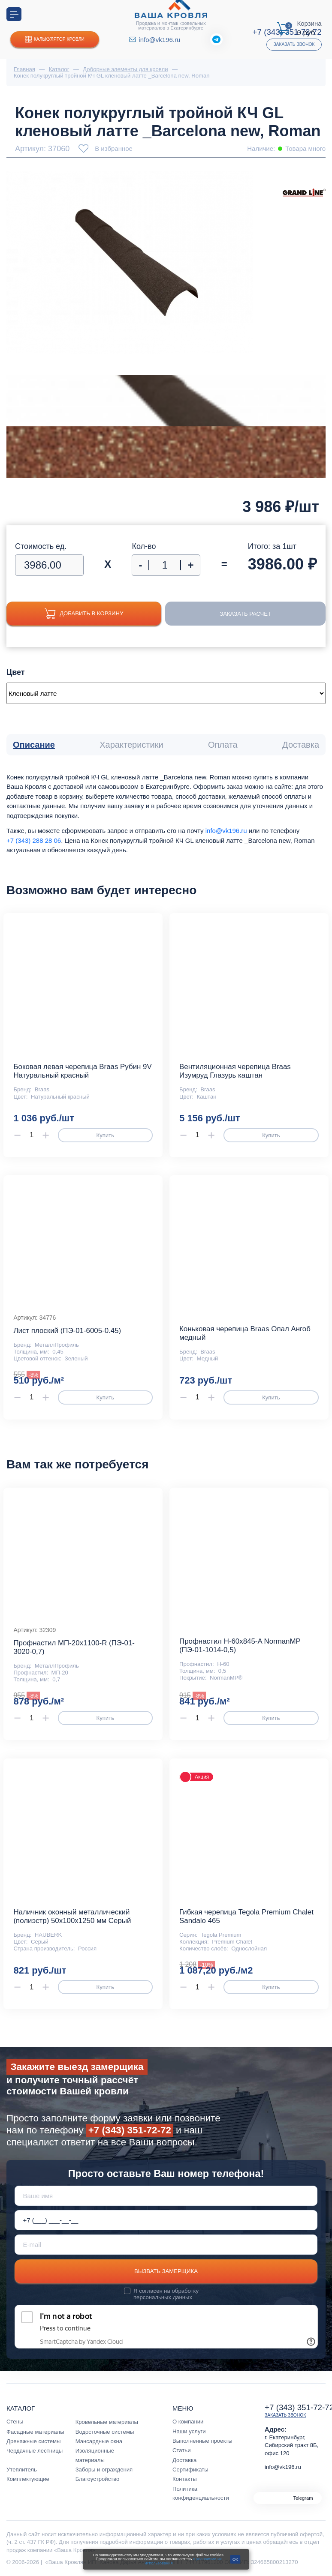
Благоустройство (97, 2479)
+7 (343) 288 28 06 (33, 840)
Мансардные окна (98, 2441)
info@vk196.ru (159, 39)
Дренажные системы (33, 2441)
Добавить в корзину (84, 613)
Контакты (184, 2479)
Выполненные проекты (202, 2441)
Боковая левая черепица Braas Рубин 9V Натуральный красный (82, 1071)
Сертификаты (190, 2469)
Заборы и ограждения (104, 2469)
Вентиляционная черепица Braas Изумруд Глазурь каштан (235, 1071)
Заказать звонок (293, 44)
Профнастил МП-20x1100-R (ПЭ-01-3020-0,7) (74, 1647)
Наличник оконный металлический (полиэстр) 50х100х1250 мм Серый (72, 1916)
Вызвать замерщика (166, 2271)
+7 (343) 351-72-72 (129, 2130)
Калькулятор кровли (55, 39)
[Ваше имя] (166, 2196)
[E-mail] (166, 2245)
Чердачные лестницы (34, 2450)
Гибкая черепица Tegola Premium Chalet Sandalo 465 (246, 1916)
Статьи (181, 2450)
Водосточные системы (104, 2432)
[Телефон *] (166, 2220)
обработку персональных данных (166, 2294)
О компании (187, 2421)
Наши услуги (189, 2431)
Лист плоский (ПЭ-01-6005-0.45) (67, 1331)
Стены (14, 2421)
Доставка (184, 2460)
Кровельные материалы (106, 2422)
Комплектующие (27, 2479)
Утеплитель (21, 2469)
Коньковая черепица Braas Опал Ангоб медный (245, 1333)
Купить (106, 1135)
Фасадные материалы (35, 2432)
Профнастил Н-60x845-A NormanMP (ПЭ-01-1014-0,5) (239, 1645)
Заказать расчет (246, 614)
